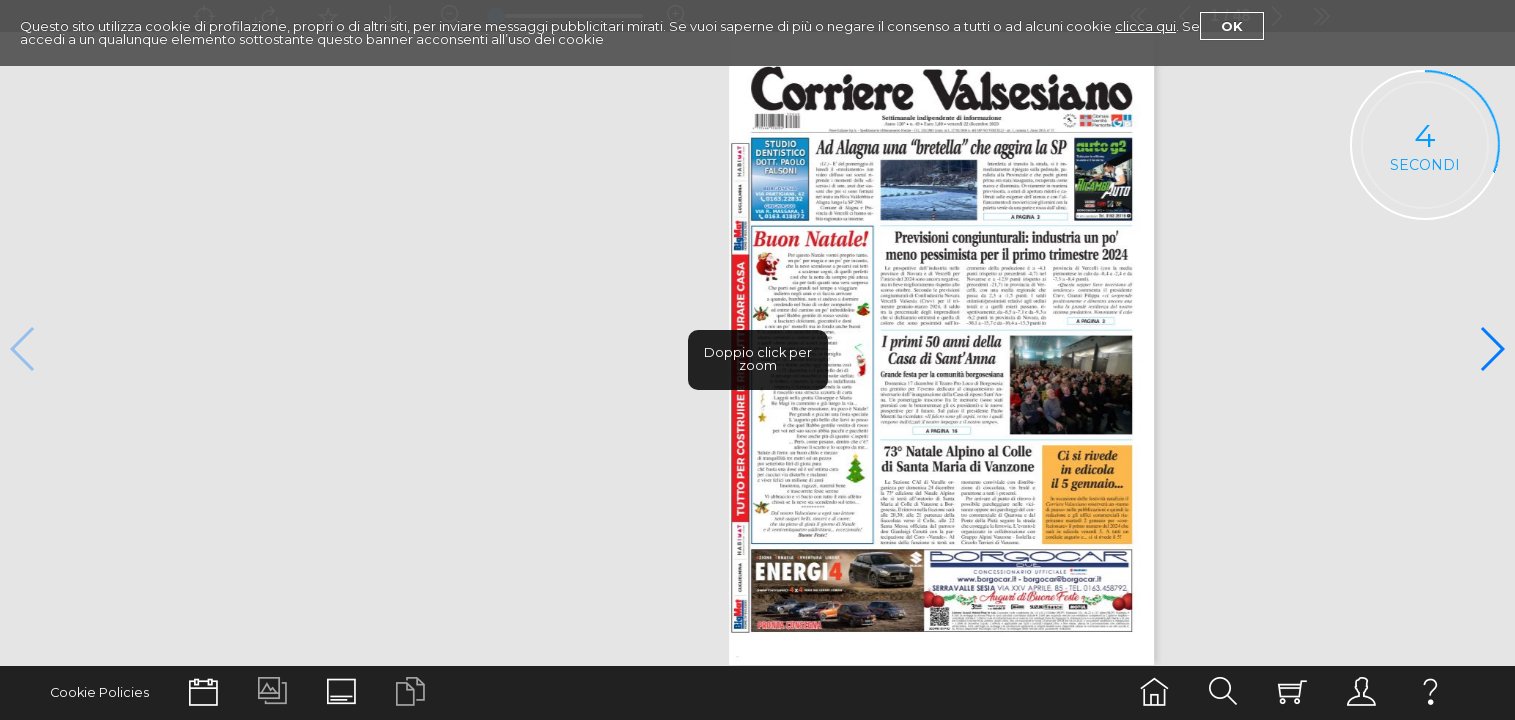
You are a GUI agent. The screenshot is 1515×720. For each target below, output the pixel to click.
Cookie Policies (99, 692)
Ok (1232, 26)
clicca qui (1145, 26)
